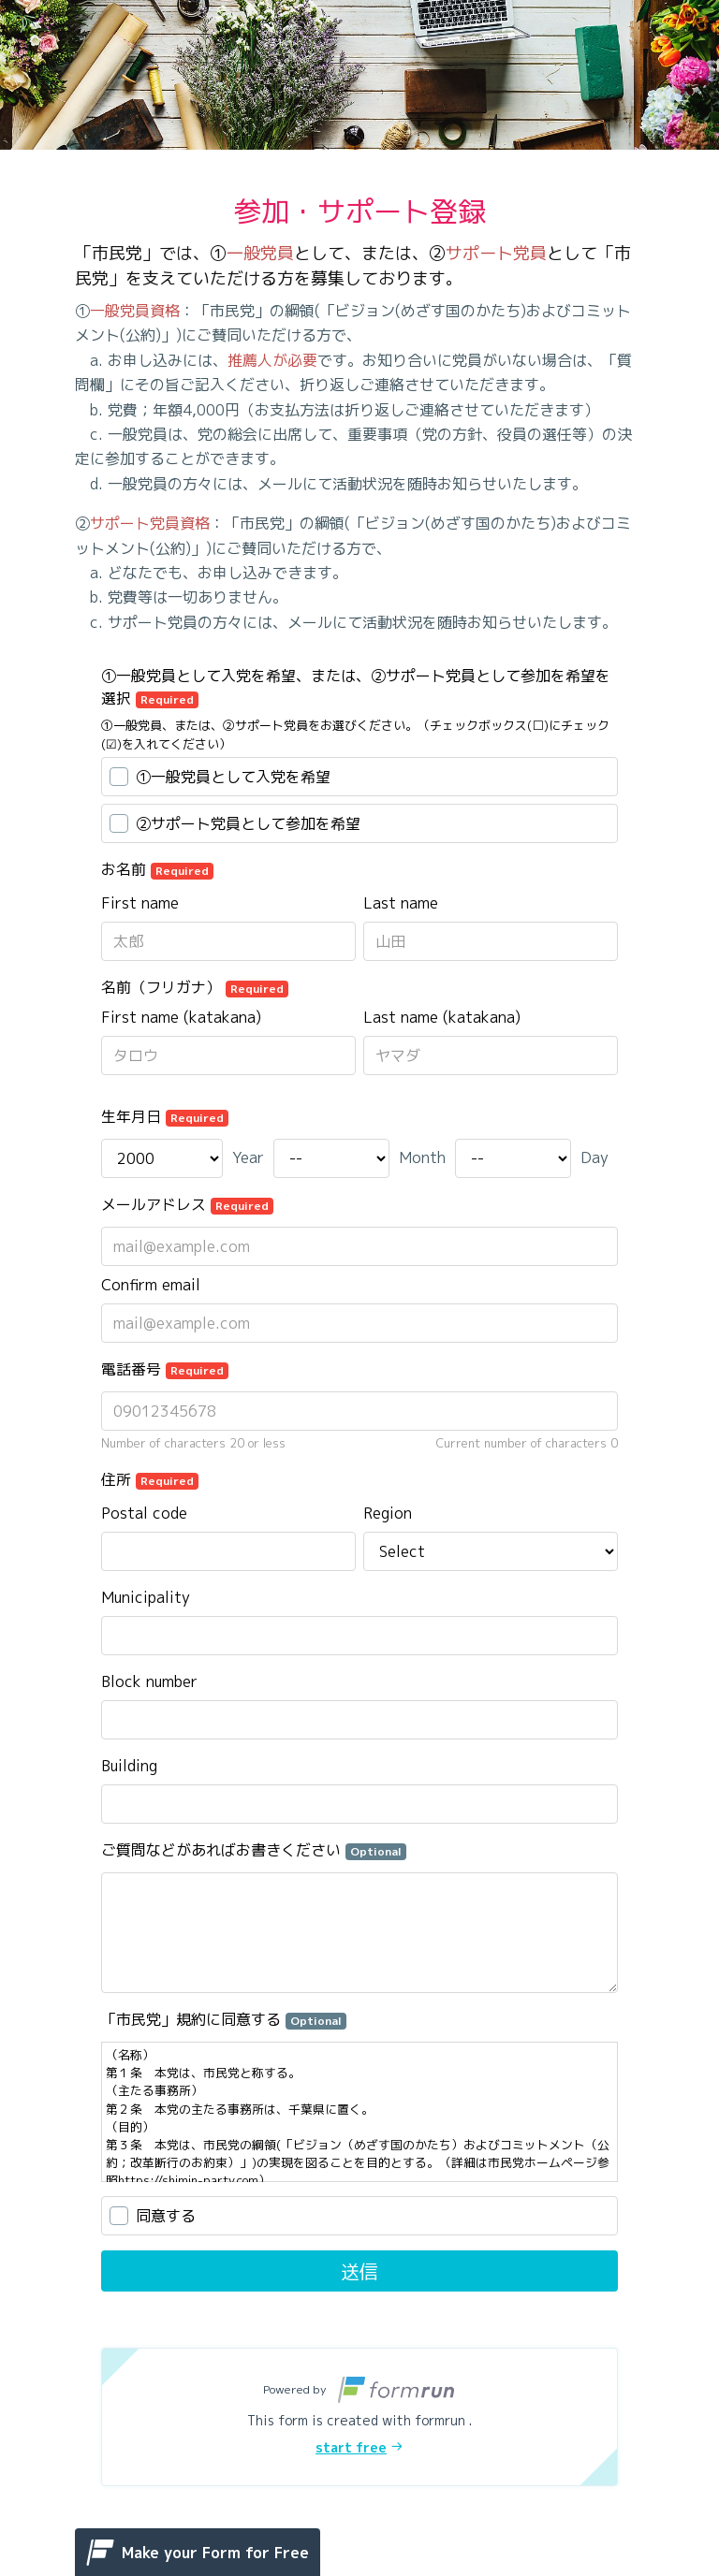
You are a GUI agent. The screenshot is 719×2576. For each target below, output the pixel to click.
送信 (359, 2271)
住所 (149, 1479)
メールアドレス (187, 1204)
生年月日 (164, 1116)
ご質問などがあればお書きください (253, 1850)
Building (129, 1765)
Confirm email (150, 1284)
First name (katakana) (181, 1017)
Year (248, 1157)
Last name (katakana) (442, 1017)
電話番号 (164, 1369)
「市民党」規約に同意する (223, 2019)
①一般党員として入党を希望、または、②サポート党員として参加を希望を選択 (355, 686)
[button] (359, 2417)
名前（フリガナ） (194, 987)
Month (422, 1157)
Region (387, 1513)
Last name (400, 903)
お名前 (157, 869)
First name (140, 903)
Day (594, 1157)
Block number (149, 1681)
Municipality (145, 1597)
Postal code (144, 1513)
